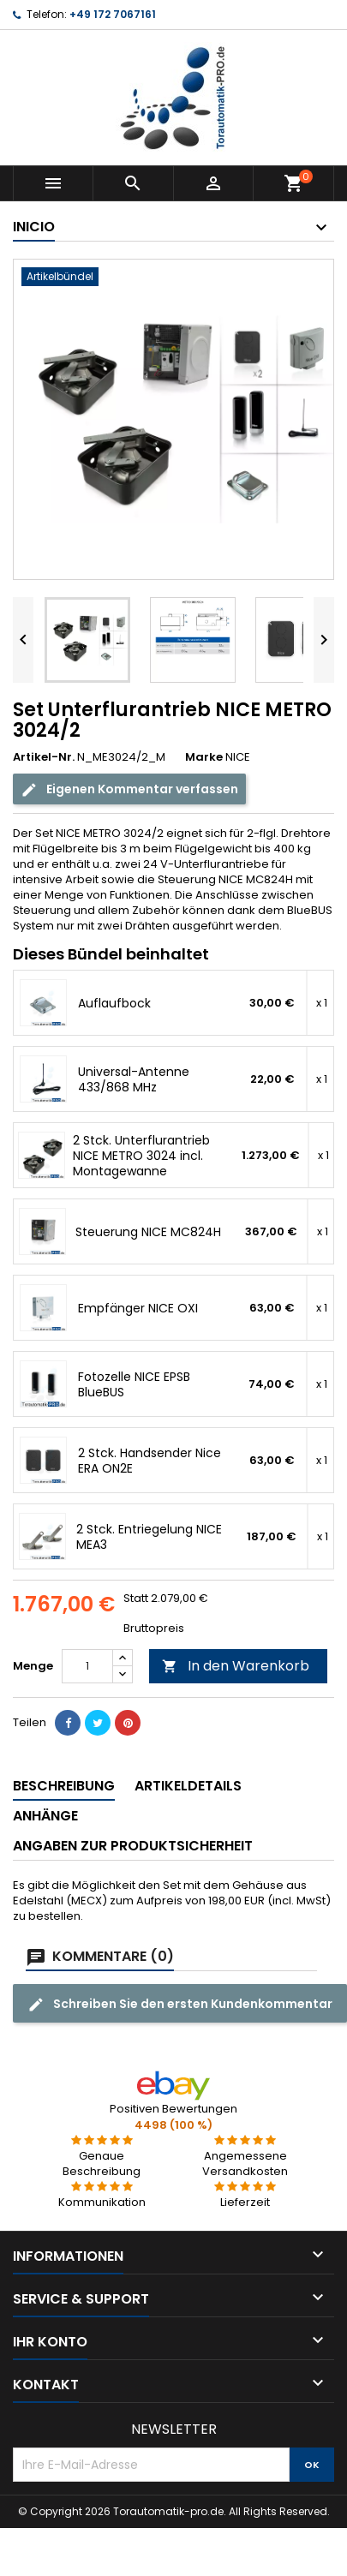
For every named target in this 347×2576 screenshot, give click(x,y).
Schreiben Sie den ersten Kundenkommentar (179, 2004)
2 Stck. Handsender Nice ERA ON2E (149, 1460)
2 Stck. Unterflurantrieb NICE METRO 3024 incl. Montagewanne (141, 1156)
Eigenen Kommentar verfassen (129, 789)
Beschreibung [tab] (64, 1786)
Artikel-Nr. (44, 757)
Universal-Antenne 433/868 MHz (133, 1079)
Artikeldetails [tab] (188, 1786)
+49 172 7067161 (112, 14)
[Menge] (87, 1666)
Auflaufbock (114, 1003)
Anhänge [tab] (45, 1816)
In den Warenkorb (235, 1666)
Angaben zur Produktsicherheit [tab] (133, 1846)
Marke (204, 757)
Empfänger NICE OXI (138, 1308)
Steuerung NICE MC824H (148, 1232)
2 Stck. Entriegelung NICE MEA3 (149, 1536)
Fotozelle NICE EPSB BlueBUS (134, 1384)
